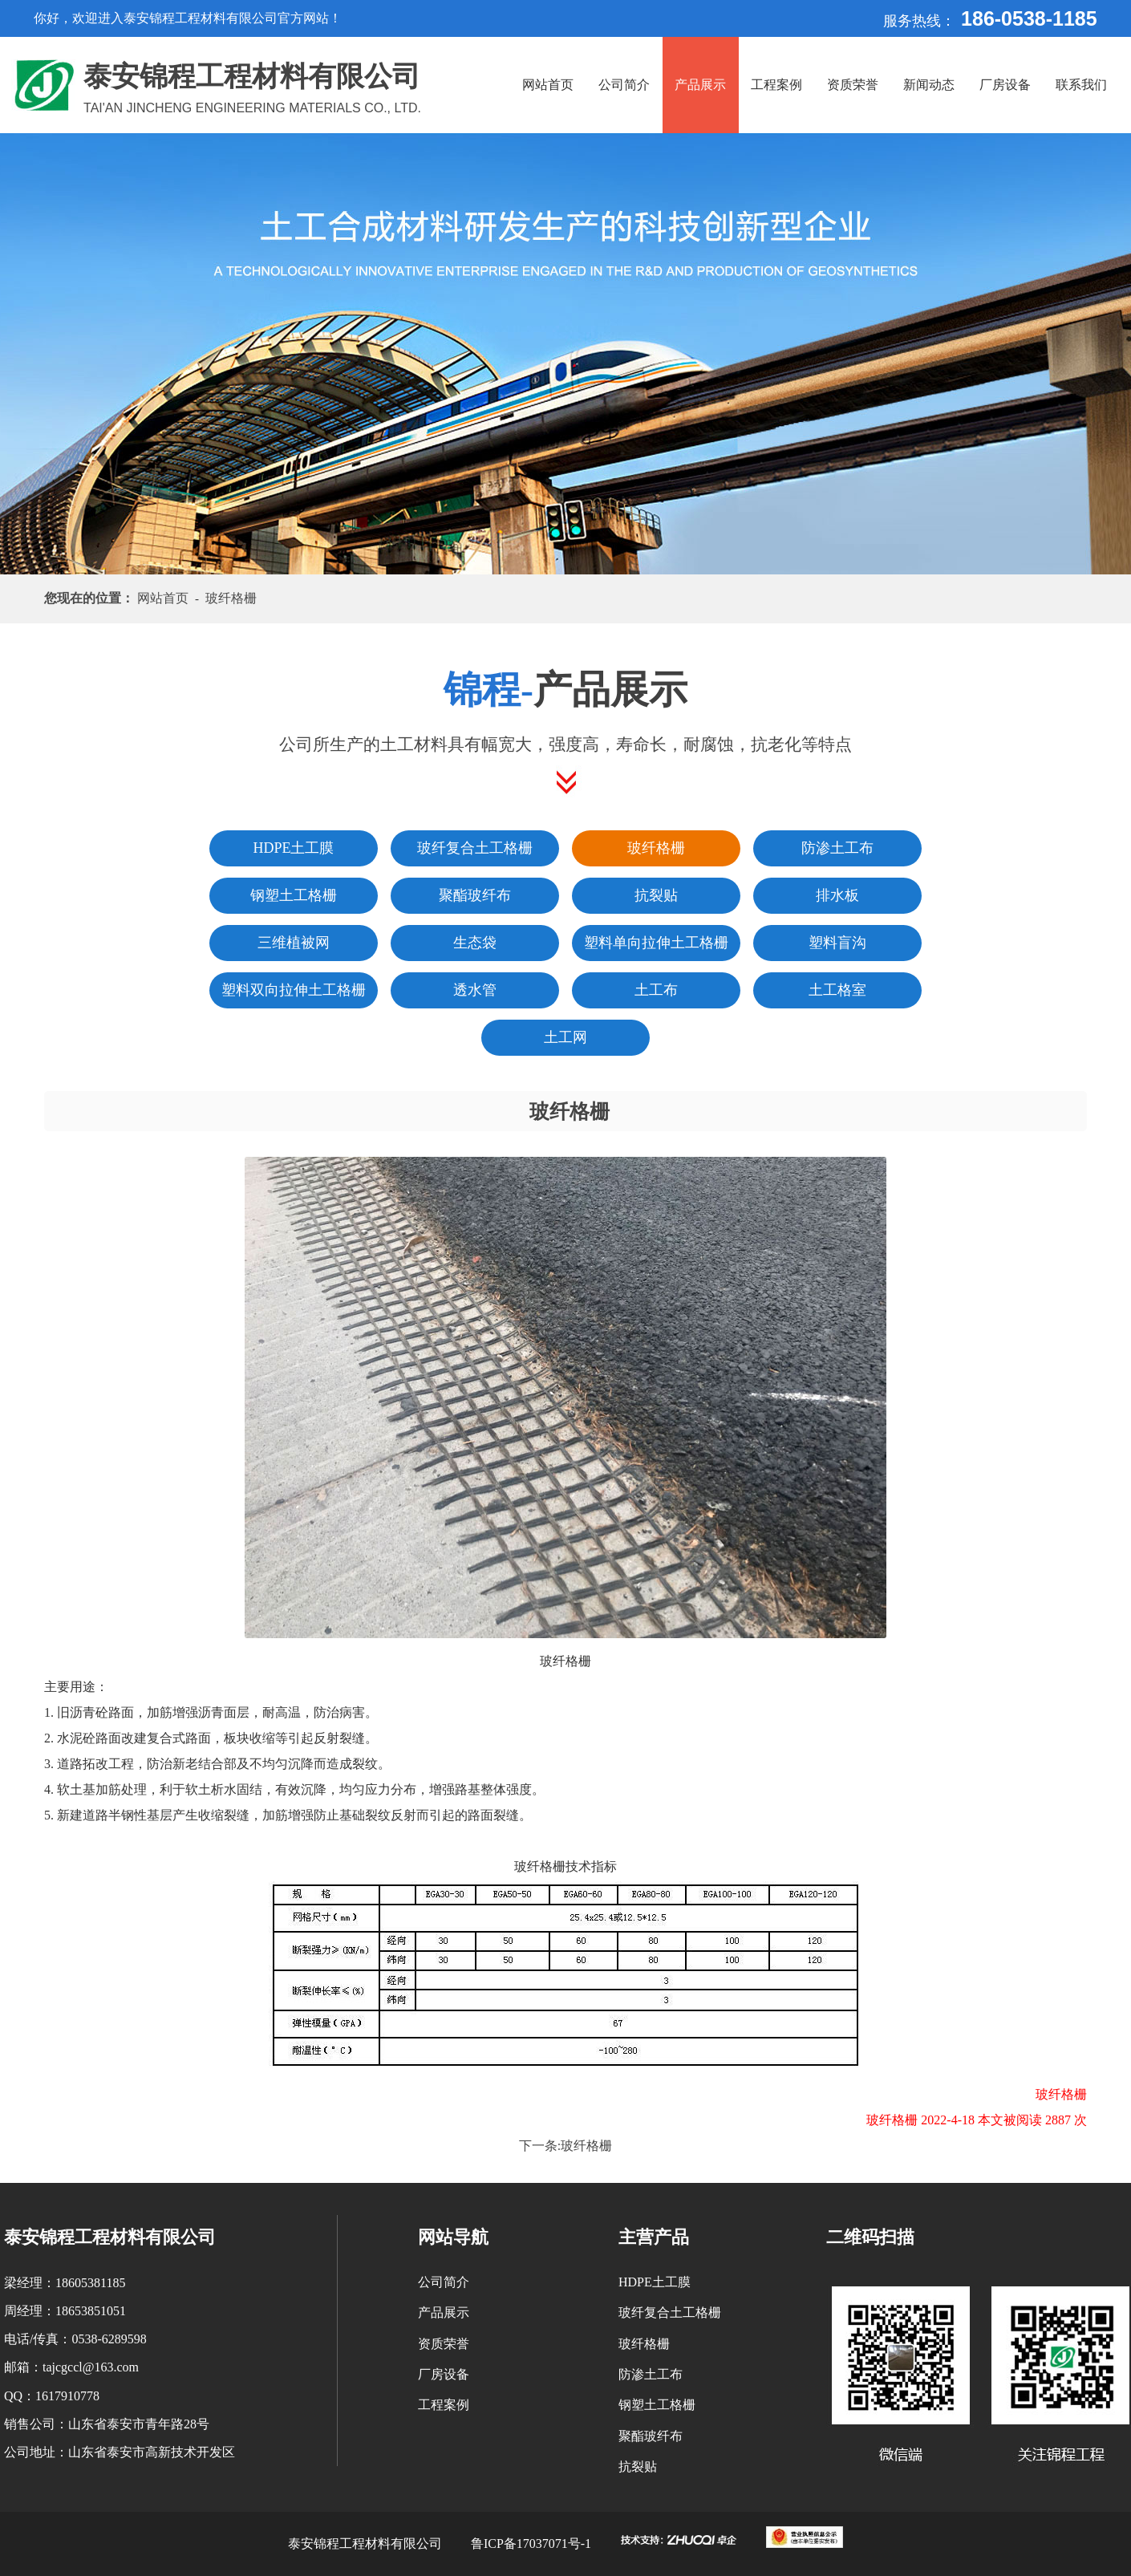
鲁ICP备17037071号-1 (531, 2543)
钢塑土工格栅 (656, 2405)
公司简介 (624, 84)
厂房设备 (1005, 84)
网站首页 (548, 84)
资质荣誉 (852, 84)
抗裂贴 (637, 2466)
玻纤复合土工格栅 (669, 2312)
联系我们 (1081, 84)
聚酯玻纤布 (650, 2436)
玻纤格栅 (586, 2145)
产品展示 (700, 84)
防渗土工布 (650, 2374)
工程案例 (776, 84)
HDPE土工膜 (654, 2282)
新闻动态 (929, 84)
